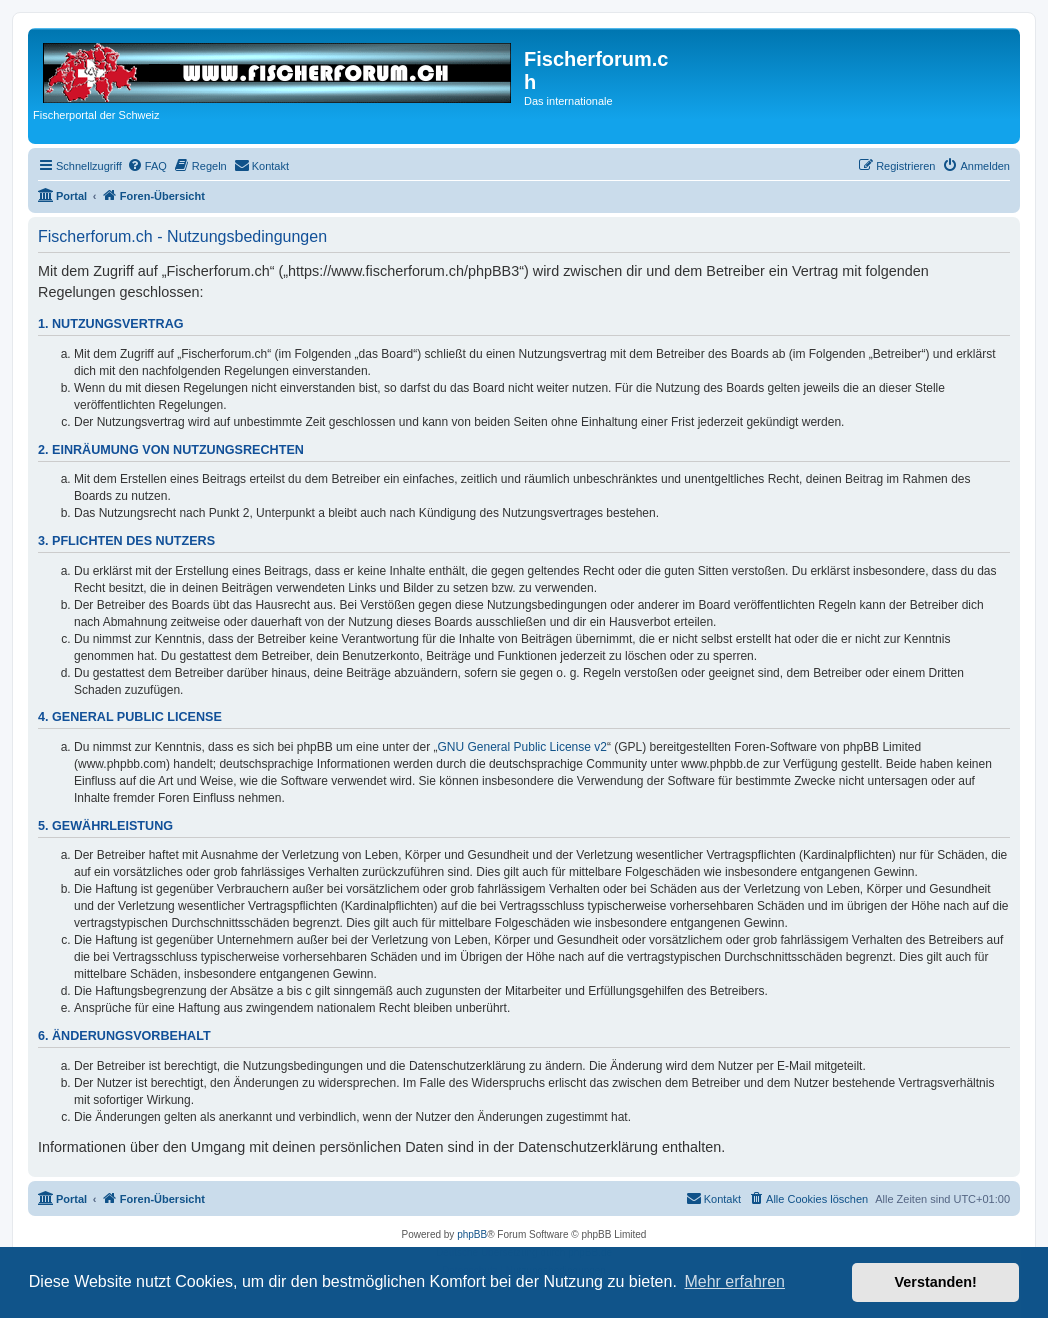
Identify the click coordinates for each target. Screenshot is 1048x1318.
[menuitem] (147, 166)
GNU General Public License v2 (522, 747)
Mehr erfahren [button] (734, 1281)
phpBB (472, 1234)
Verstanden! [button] (936, 1282)
